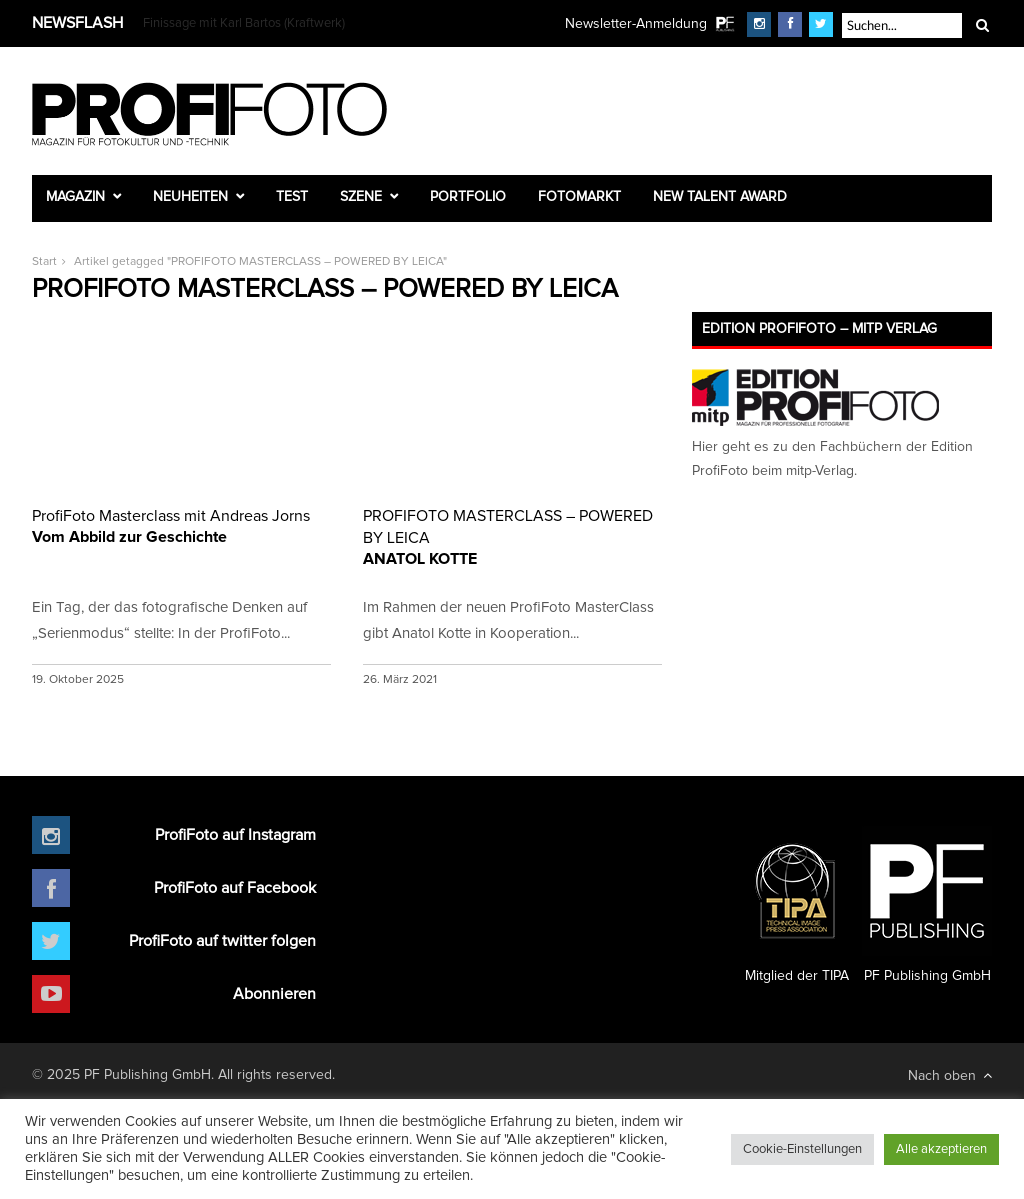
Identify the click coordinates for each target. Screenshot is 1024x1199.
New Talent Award (720, 197)
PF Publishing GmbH (927, 905)
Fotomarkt (579, 197)
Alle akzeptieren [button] (941, 1149)
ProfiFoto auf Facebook (235, 888)
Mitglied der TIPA (797, 905)
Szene (361, 197)
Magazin (75, 197)
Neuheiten (190, 197)
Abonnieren (274, 994)
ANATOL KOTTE (512, 536)
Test (292, 197)
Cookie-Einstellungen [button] (802, 1149)
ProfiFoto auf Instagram (235, 835)
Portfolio (468, 197)
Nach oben (950, 1075)
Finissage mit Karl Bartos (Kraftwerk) (244, 23)
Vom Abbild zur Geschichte (181, 525)
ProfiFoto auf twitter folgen (222, 941)
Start (44, 262)
